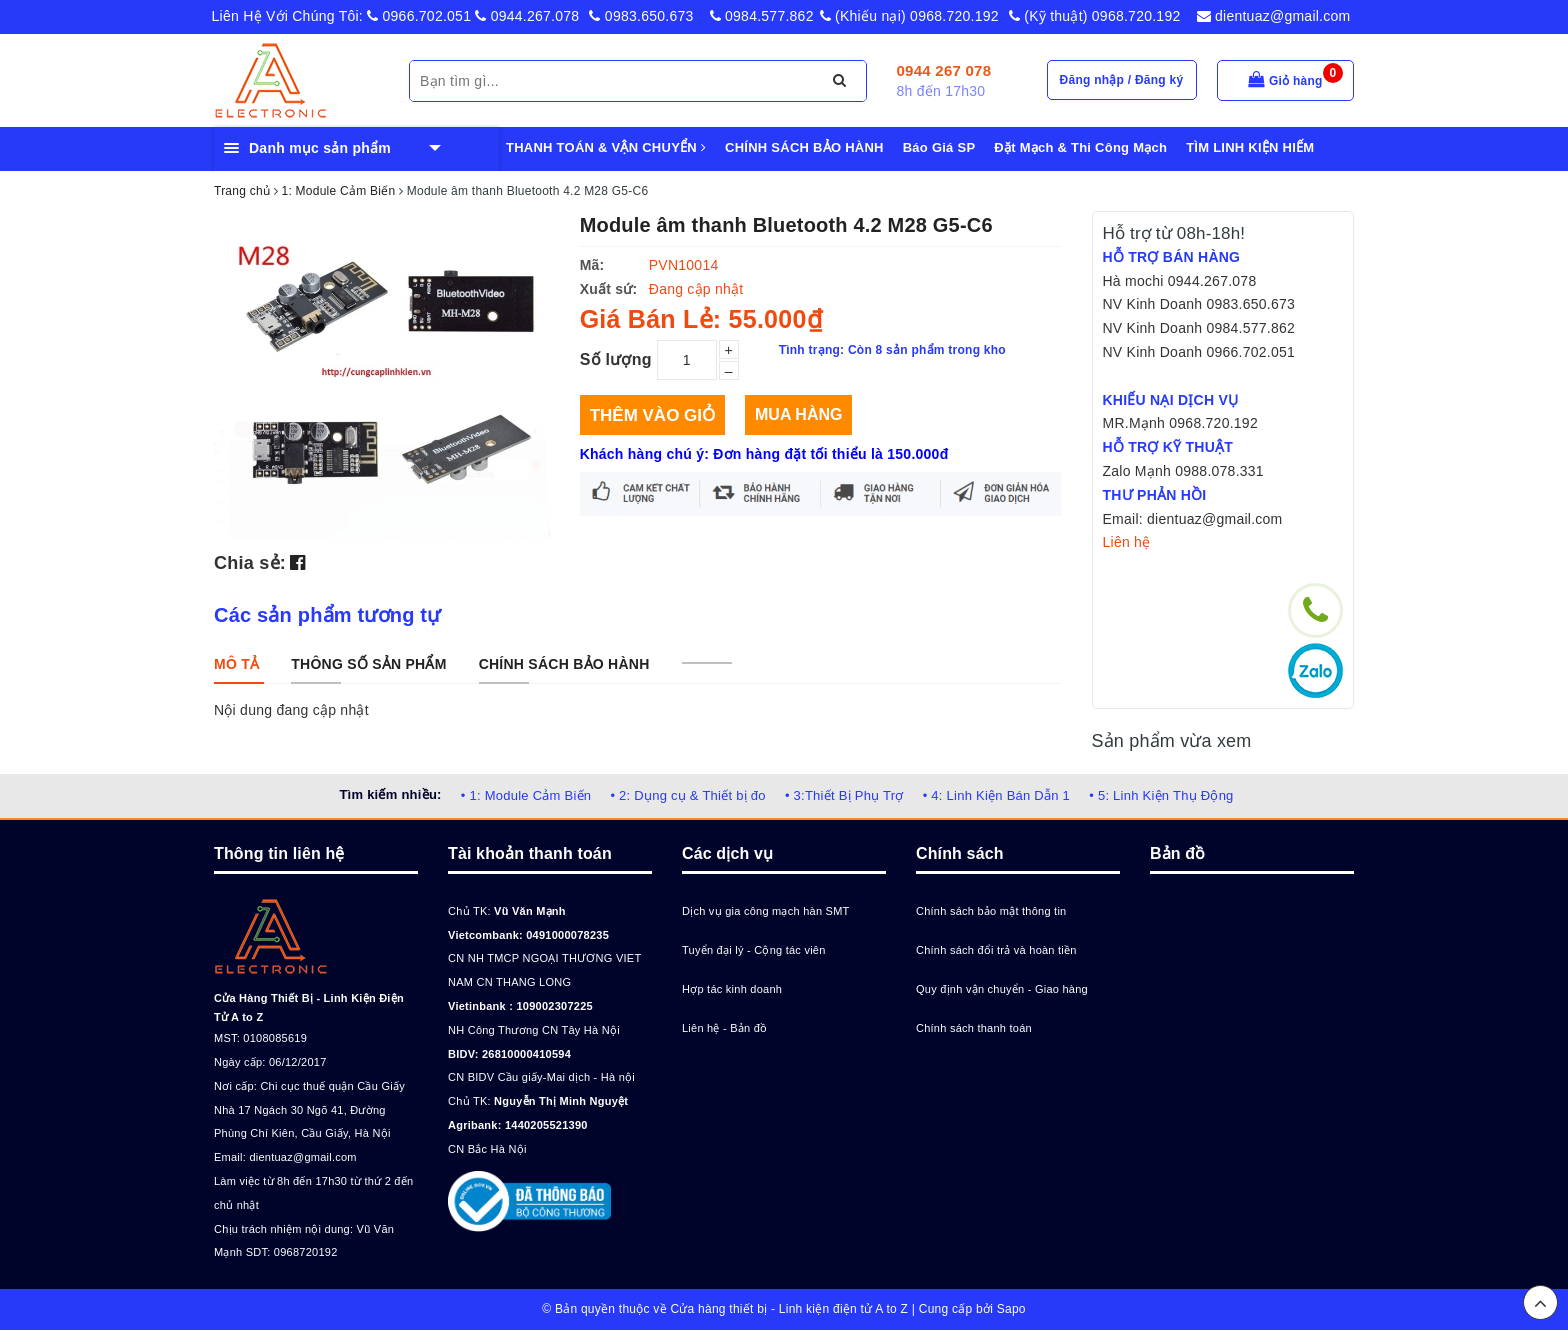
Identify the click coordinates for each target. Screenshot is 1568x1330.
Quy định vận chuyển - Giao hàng (1002, 989)
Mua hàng (798, 414)
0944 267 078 (944, 70)
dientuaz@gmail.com (1274, 16)
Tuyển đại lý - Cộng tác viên (754, 950)
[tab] (236, 664)
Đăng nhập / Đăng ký (1122, 80)
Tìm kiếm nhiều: (390, 794)
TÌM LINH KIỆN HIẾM (1250, 147)
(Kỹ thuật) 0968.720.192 (1095, 16)
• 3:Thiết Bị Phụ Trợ (844, 795)
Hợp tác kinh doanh (732, 989)
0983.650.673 (641, 16)
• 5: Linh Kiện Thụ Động (1161, 795)
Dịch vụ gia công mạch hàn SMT (766, 911)
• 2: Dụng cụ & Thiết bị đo (687, 795)
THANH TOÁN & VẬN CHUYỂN (606, 147)
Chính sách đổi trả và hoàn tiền (996, 950)
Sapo (1011, 1309)
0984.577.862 (762, 16)
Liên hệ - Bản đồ (724, 1028)
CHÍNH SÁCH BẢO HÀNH (804, 147)
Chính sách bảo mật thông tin (991, 911)
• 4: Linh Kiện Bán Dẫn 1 (996, 795)
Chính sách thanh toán (974, 1028)
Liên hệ (1127, 542)
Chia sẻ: (250, 563)
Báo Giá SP (939, 147)
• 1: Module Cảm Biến (526, 795)
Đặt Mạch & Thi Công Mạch (1080, 147)
